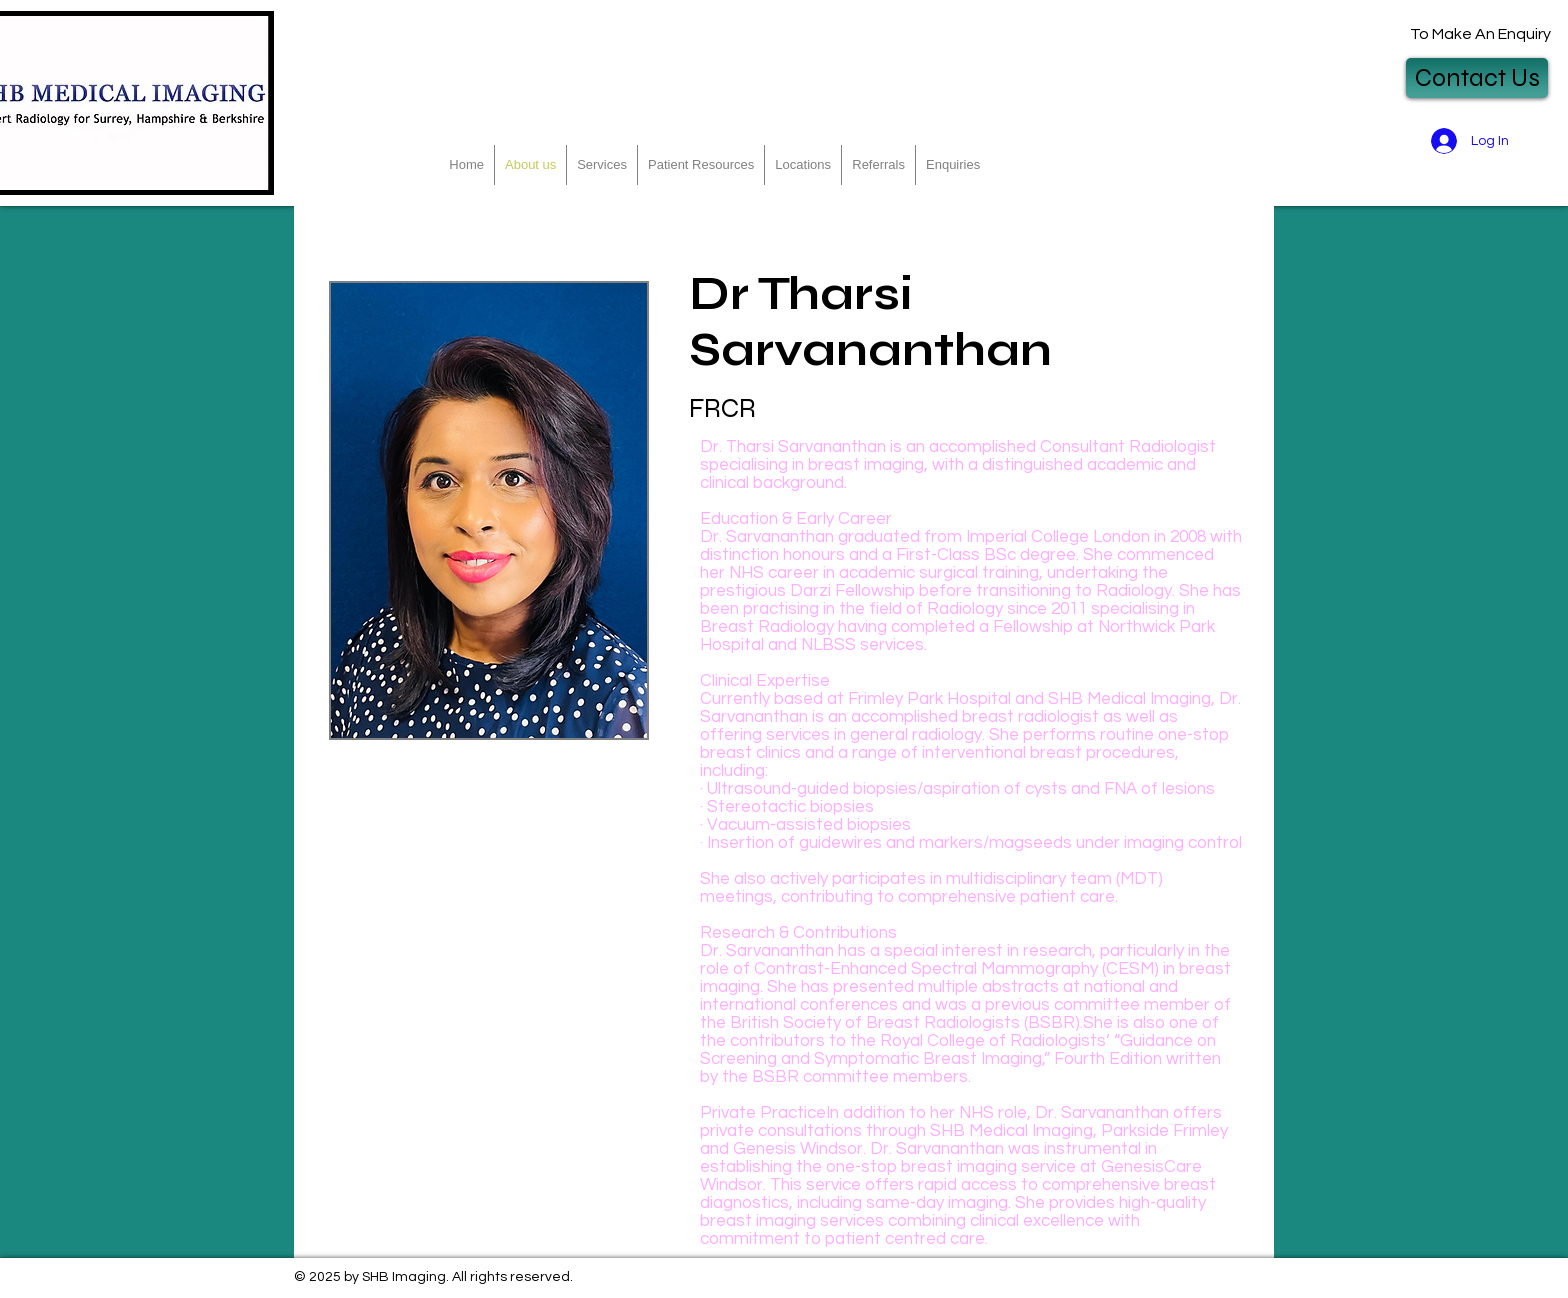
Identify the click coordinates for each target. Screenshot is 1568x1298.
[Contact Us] (1477, 78)
